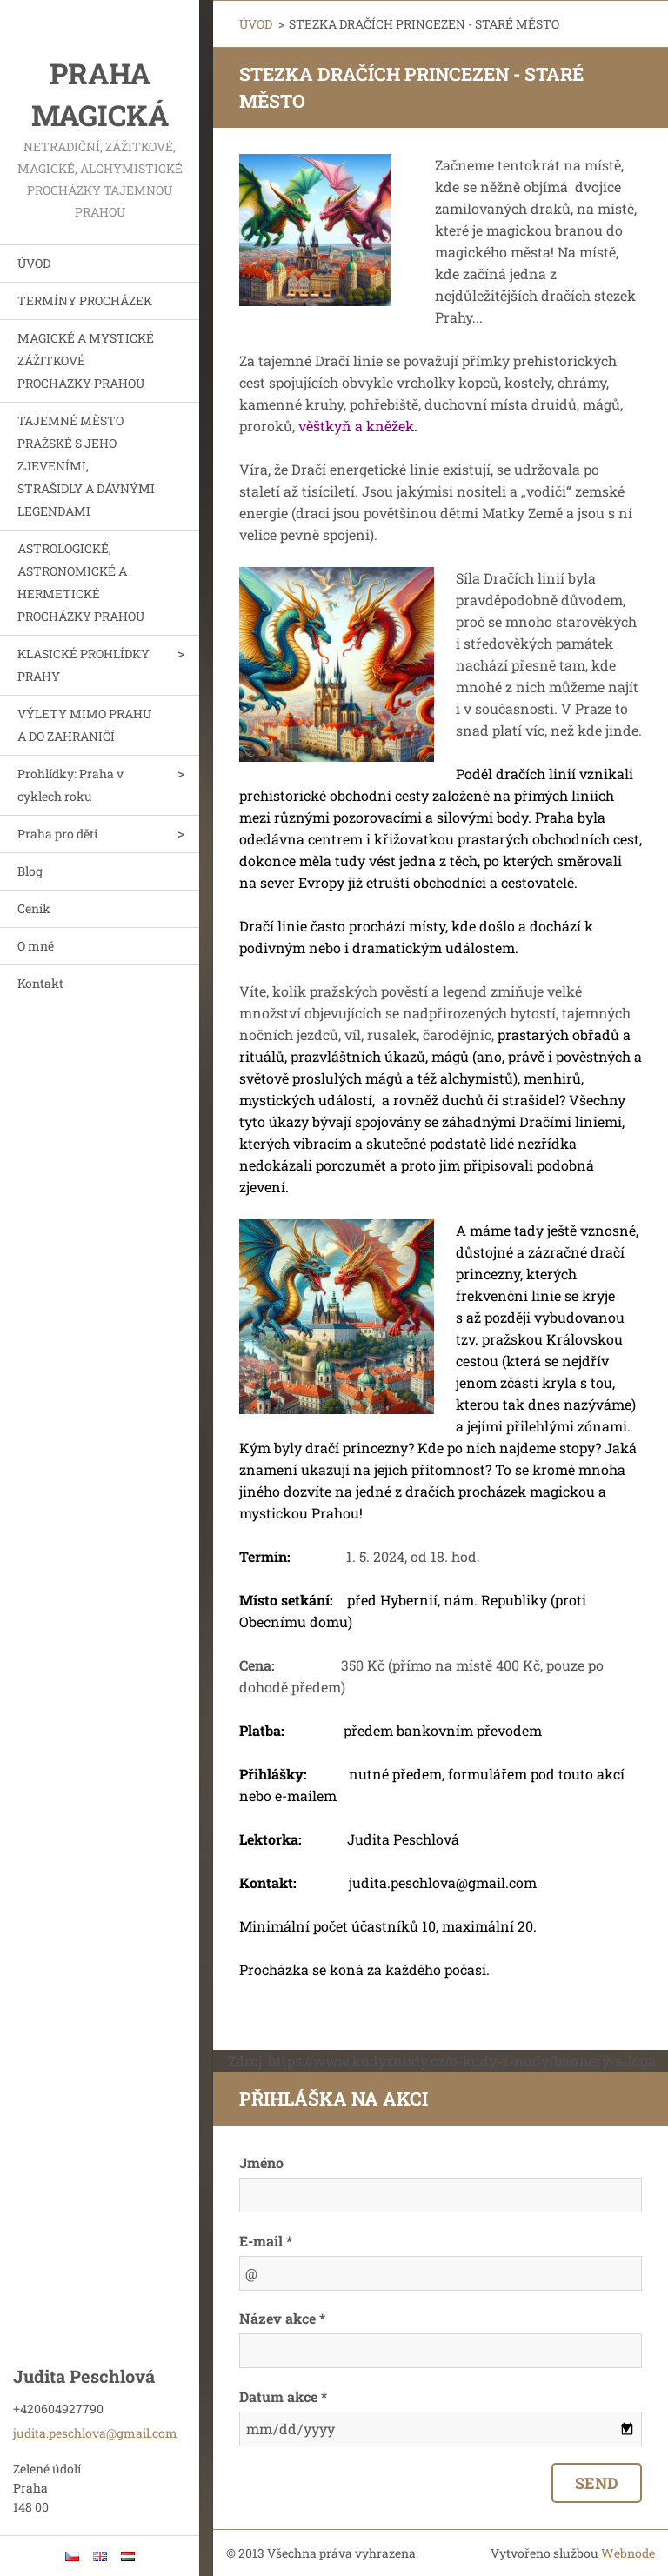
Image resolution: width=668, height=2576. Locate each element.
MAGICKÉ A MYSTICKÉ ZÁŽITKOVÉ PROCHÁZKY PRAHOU (85, 360)
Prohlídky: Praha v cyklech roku (70, 784)
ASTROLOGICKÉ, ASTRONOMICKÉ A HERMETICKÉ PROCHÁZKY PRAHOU (80, 582)
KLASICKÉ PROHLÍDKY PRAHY (83, 664)
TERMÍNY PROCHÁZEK (84, 300)
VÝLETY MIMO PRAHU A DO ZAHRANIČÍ (84, 724)
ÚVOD (33, 263)
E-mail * (265, 2241)
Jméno (261, 2162)
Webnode (628, 2553)
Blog (30, 871)
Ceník (33, 908)
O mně (35, 946)
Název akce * (282, 2318)
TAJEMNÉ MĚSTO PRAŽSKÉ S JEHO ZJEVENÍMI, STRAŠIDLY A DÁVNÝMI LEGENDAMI (86, 465)
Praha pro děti (57, 833)
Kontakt (40, 983)
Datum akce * (283, 2396)
